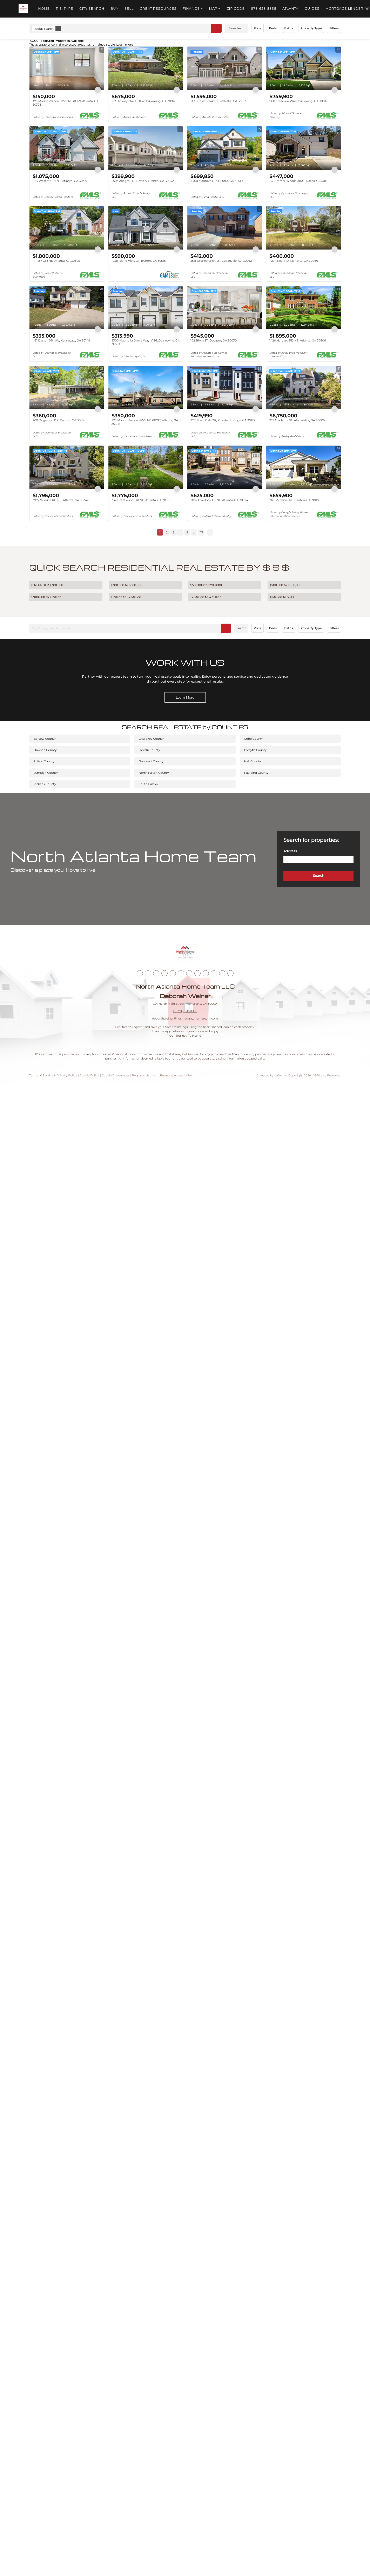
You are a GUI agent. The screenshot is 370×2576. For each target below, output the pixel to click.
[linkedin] (148, 973)
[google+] (222, 973)
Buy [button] (114, 9)
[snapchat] (206, 973)
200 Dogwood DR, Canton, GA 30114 (59, 420)
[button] (23, 8)
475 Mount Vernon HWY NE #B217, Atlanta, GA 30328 (145, 422)
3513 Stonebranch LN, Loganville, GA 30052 (221, 261)
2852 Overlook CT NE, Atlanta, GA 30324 (219, 500)
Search (241, 628)
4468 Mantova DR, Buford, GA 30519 (216, 181)
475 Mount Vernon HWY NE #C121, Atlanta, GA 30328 (66, 103)
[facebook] (140, 973)
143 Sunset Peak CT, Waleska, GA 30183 (218, 101)
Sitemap (165, 1075)
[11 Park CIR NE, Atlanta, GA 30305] (66, 228)
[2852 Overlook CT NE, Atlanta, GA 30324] (224, 467)
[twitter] (156, 973)
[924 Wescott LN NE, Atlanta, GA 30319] (66, 148)
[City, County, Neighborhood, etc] (130, 628)
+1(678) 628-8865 (185, 1011)
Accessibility (183, 1075)
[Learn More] (185, 697)
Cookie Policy (89, 1075)
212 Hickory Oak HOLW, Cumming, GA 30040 (144, 101)
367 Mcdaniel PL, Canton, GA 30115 (294, 500)
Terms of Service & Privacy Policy (53, 1075)
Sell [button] (129, 9)
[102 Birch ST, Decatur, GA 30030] (224, 307)
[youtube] (189, 973)
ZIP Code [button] (236, 9)
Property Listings (144, 1075)
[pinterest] (214, 973)
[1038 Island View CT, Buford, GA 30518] (145, 228)
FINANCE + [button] (193, 9)
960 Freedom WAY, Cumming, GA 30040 (298, 101)
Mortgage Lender (344, 9)
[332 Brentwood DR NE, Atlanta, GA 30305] (145, 467)
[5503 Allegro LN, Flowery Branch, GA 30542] (145, 148)
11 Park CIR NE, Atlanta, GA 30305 (56, 261)
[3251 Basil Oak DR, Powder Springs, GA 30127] (224, 387)
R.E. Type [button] (64, 9)
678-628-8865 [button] (263, 9)
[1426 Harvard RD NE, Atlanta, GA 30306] (303, 307)
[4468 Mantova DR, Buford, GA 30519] (224, 148)
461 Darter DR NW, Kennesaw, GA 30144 (61, 340)
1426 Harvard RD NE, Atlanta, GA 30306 (297, 340)
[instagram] (181, 973)
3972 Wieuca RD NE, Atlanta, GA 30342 (61, 500)
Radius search (47, 28)
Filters (334, 28)
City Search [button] (91, 9)
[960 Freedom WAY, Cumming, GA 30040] (303, 68)
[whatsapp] (230, 973)
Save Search (237, 28)
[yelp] (173, 973)
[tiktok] (197, 973)
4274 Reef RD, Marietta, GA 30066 (293, 261)
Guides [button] (312, 9)
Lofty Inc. (281, 1075)
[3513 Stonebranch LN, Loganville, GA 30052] (224, 228)
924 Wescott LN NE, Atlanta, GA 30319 (60, 181)
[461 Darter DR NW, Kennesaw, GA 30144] (66, 307)
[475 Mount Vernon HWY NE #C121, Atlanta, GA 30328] (66, 68)
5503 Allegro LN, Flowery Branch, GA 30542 (143, 181)
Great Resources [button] (158, 9)
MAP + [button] (215, 9)
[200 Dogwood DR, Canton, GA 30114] (66, 387)
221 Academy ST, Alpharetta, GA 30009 (297, 420)
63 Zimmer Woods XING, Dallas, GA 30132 (299, 181)
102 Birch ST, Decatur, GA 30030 (213, 340)
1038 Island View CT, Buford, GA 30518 (139, 261)
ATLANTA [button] (290, 9)
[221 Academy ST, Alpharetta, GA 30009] (303, 387)
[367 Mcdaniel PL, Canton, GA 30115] (303, 467)
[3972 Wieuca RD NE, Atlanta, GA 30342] (66, 467)
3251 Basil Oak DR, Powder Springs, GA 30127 (222, 420)
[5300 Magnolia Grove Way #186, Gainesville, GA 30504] (145, 307)
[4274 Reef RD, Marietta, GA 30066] (303, 228)
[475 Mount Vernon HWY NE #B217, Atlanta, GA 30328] (145, 387)
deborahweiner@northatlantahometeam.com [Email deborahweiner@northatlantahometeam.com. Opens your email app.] (185, 1018)
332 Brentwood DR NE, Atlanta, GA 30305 (141, 500)
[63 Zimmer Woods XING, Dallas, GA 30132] (303, 148)
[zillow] (164, 973)
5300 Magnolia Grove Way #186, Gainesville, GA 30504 (146, 342)
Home (44, 9)
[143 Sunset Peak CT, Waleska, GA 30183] (224, 68)
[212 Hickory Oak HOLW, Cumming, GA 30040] (145, 68)
